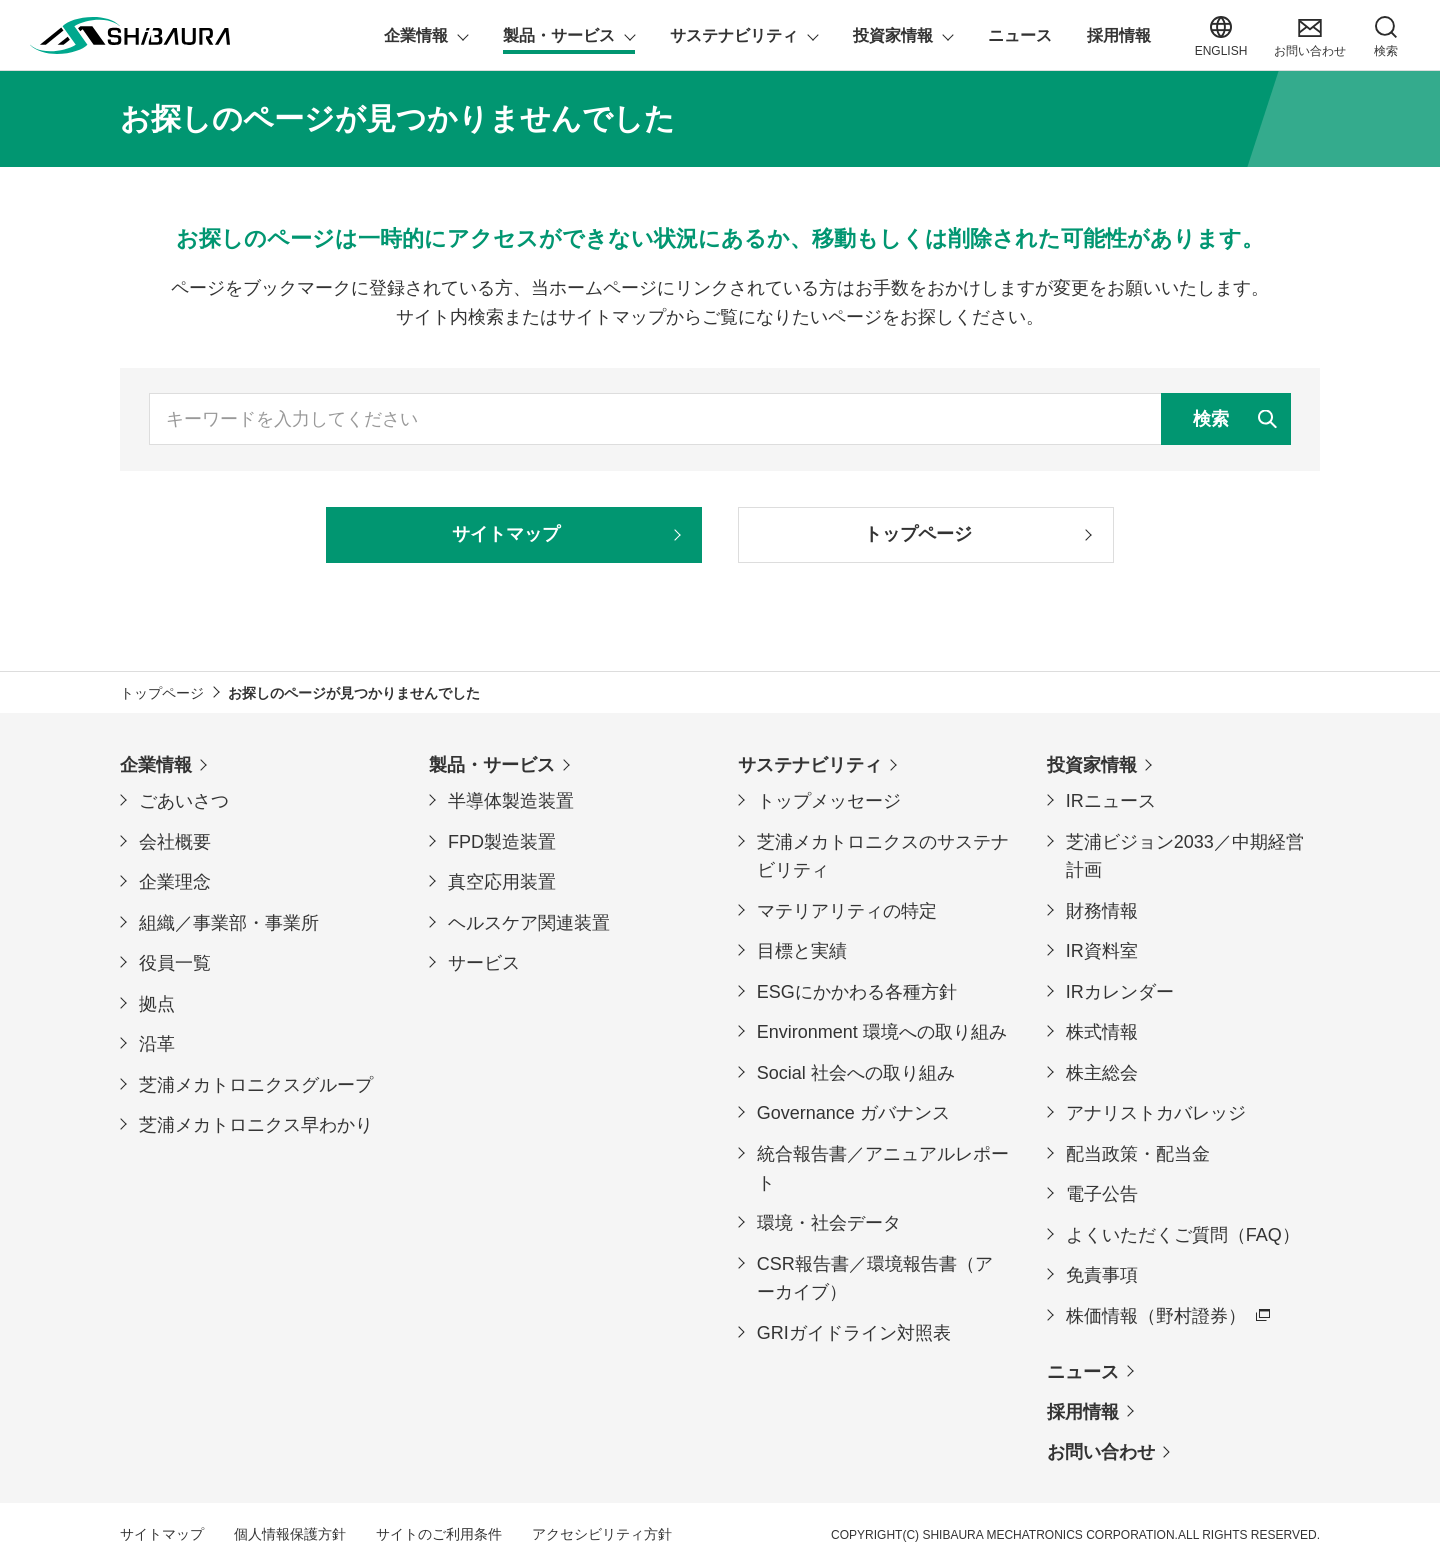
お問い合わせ (1101, 1452)
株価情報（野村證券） (1156, 1316)
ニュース (1083, 1372)
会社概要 (175, 842)
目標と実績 (802, 951)
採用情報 (1083, 1412)
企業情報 (156, 765)
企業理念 (175, 882)
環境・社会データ (829, 1223)
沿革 (157, 1044)
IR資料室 (1102, 951)
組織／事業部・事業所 (229, 923)
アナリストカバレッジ (1156, 1113)
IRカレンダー (1120, 992)
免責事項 (1102, 1275)
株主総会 (1102, 1073)
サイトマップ (162, 1534)
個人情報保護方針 (290, 1534)
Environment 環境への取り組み (882, 1032)
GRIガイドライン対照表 (854, 1333)
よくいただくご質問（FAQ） (1183, 1235)
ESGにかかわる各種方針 (857, 992)
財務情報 (1102, 911)
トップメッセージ (829, 801)
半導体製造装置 (511, 801)
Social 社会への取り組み (856, 1073)
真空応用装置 (502, 882)
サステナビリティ (810, 765)
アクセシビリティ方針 (602, 1534)
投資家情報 (1092, 765)
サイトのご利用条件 (439, 1534)
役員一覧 (175, 963)
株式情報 (1102, 1032)
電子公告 (1102, 1194)
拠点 (157, 1004)
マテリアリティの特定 (847, 911)
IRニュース (1111, 801)
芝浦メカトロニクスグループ (256, 1085)
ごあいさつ (184, 801)
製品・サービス (492, 765)
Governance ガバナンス (853, 1113)
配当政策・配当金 (1138, 1154)
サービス (484, 963)
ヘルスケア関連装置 (529, 923)
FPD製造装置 (502, 842)
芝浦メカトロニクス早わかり (256, 1125)
